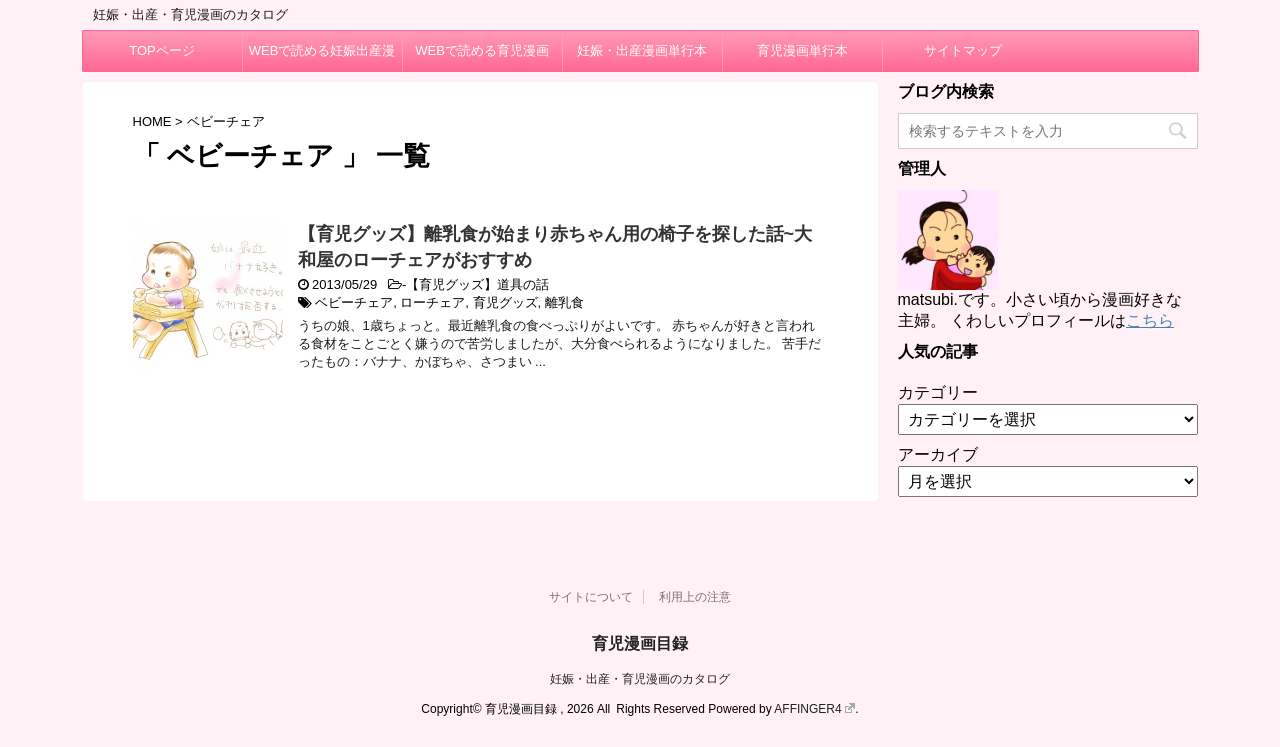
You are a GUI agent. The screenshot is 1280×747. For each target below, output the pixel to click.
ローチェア (432, 302)
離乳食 (564, 302)
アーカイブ (938, 454)
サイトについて (591, 597)
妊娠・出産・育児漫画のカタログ (640, 679)
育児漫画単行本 (802, 50)
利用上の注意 (695, 597)
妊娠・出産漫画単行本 (642, 50)
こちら (1150, 320)
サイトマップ (963, 50)
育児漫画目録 (640, 643)
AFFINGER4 (814, 709)
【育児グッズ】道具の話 (477, 284)
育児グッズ (505, 302)
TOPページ (162, 50)
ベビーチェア (354, 302)
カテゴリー (938, 392)
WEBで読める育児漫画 (482, 50)
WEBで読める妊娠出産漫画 (322, 57)
